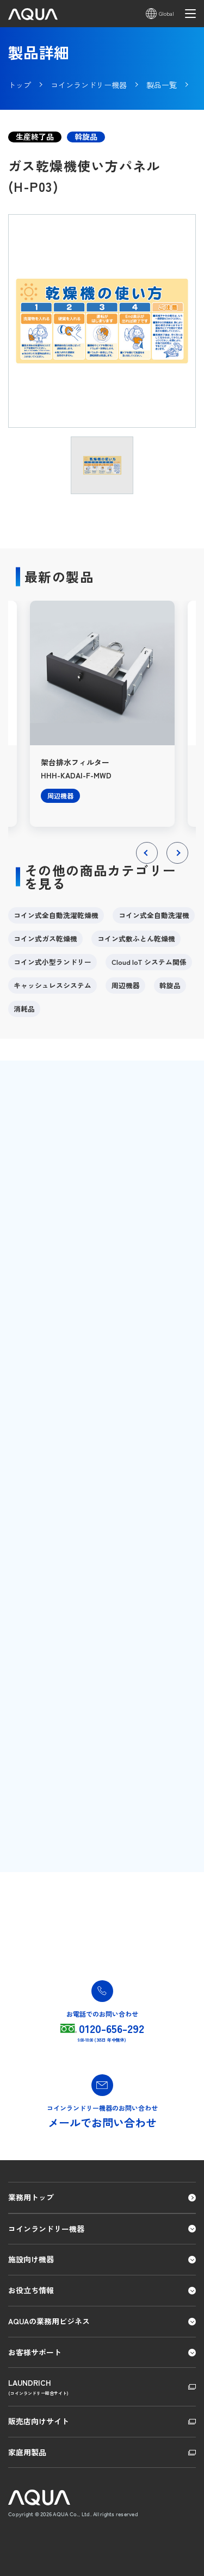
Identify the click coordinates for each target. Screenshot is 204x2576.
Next (177, 863)
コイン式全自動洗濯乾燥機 (56, 915)
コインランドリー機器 (46, 2228)
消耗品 (24, 1008)
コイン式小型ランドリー (52, 962)
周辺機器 (126, 985)
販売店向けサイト (38, 2421)
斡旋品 (170, 985)
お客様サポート (34, 2352)
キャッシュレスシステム (52, 985)
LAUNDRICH (102, 2387)
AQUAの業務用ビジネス (49, 2321)
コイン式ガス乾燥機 (45, 938)
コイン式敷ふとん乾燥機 (136, 938)
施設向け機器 (31, 2259)
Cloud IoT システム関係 (149, 962)
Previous (147, 863)
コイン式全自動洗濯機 (154, 915)
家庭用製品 (27, 2452)
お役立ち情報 (31, 2290)
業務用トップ (31, 2197)
